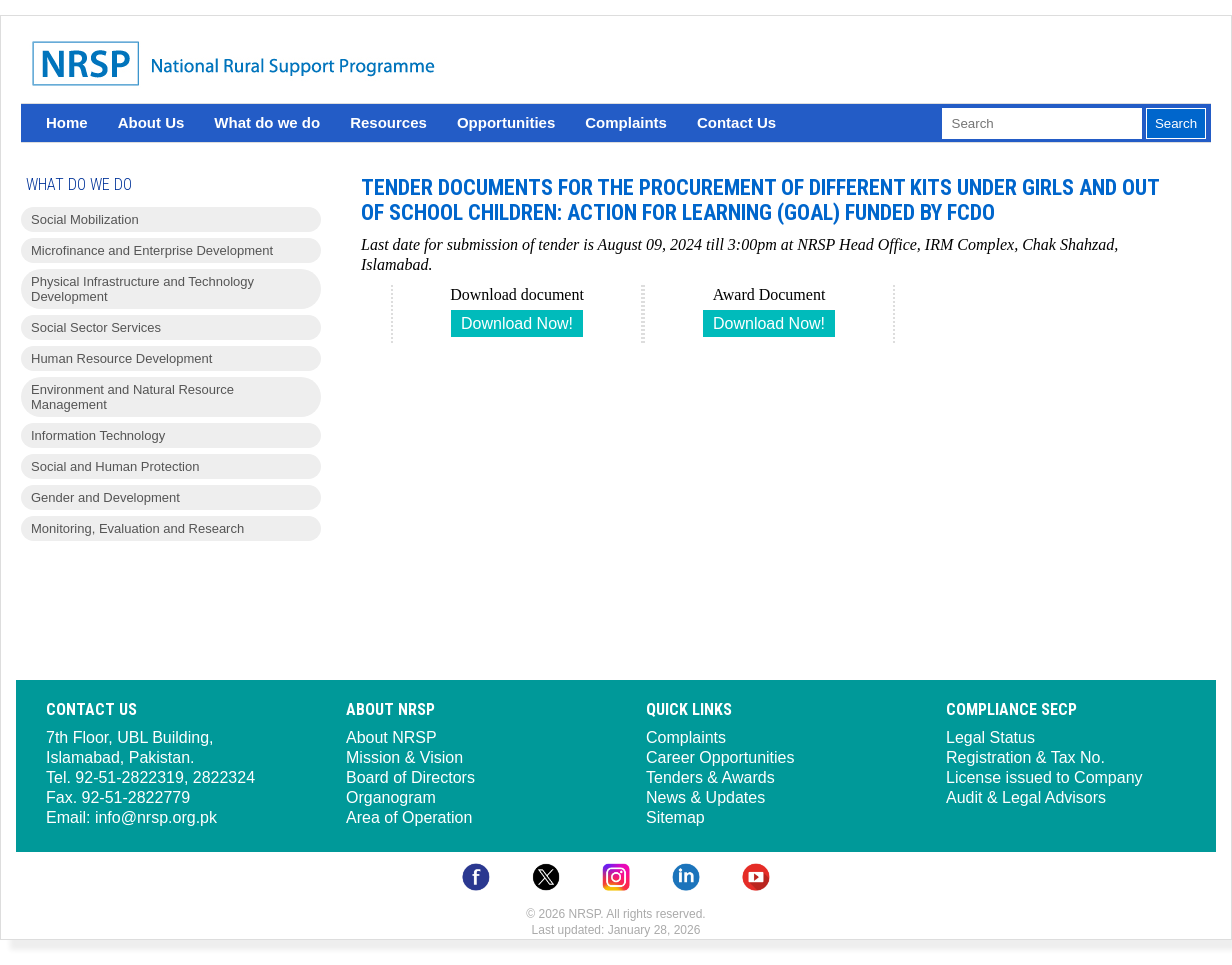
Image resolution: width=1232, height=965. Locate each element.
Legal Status (990, 737)
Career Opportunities (720, 757)
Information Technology (98, 435)
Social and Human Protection (115, 466)
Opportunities (506, 122)
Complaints (626, 122)
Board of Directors (410, 777)
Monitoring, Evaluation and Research (137, 528)
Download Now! (517, 323)
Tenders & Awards (710, 777)
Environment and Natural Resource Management (132, 397)
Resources (388, 122)
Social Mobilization (85, 219)
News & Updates (705, 797)
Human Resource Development (121, 358)
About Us (151, 122)
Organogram (391, 797)
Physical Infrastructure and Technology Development (142, 289)
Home (67, 122)
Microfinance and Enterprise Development (152, 250)
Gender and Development (105, 497)
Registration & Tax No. (1025, 757)
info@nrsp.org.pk (156, 817)
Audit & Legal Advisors (1026, 797)
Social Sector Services (96, 327)
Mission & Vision (404, 757)
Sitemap (675, 817)
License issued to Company (1044, 777)
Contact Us (736, 122)
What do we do (267, 122)
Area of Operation (409, 817)
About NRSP (391, 737)
